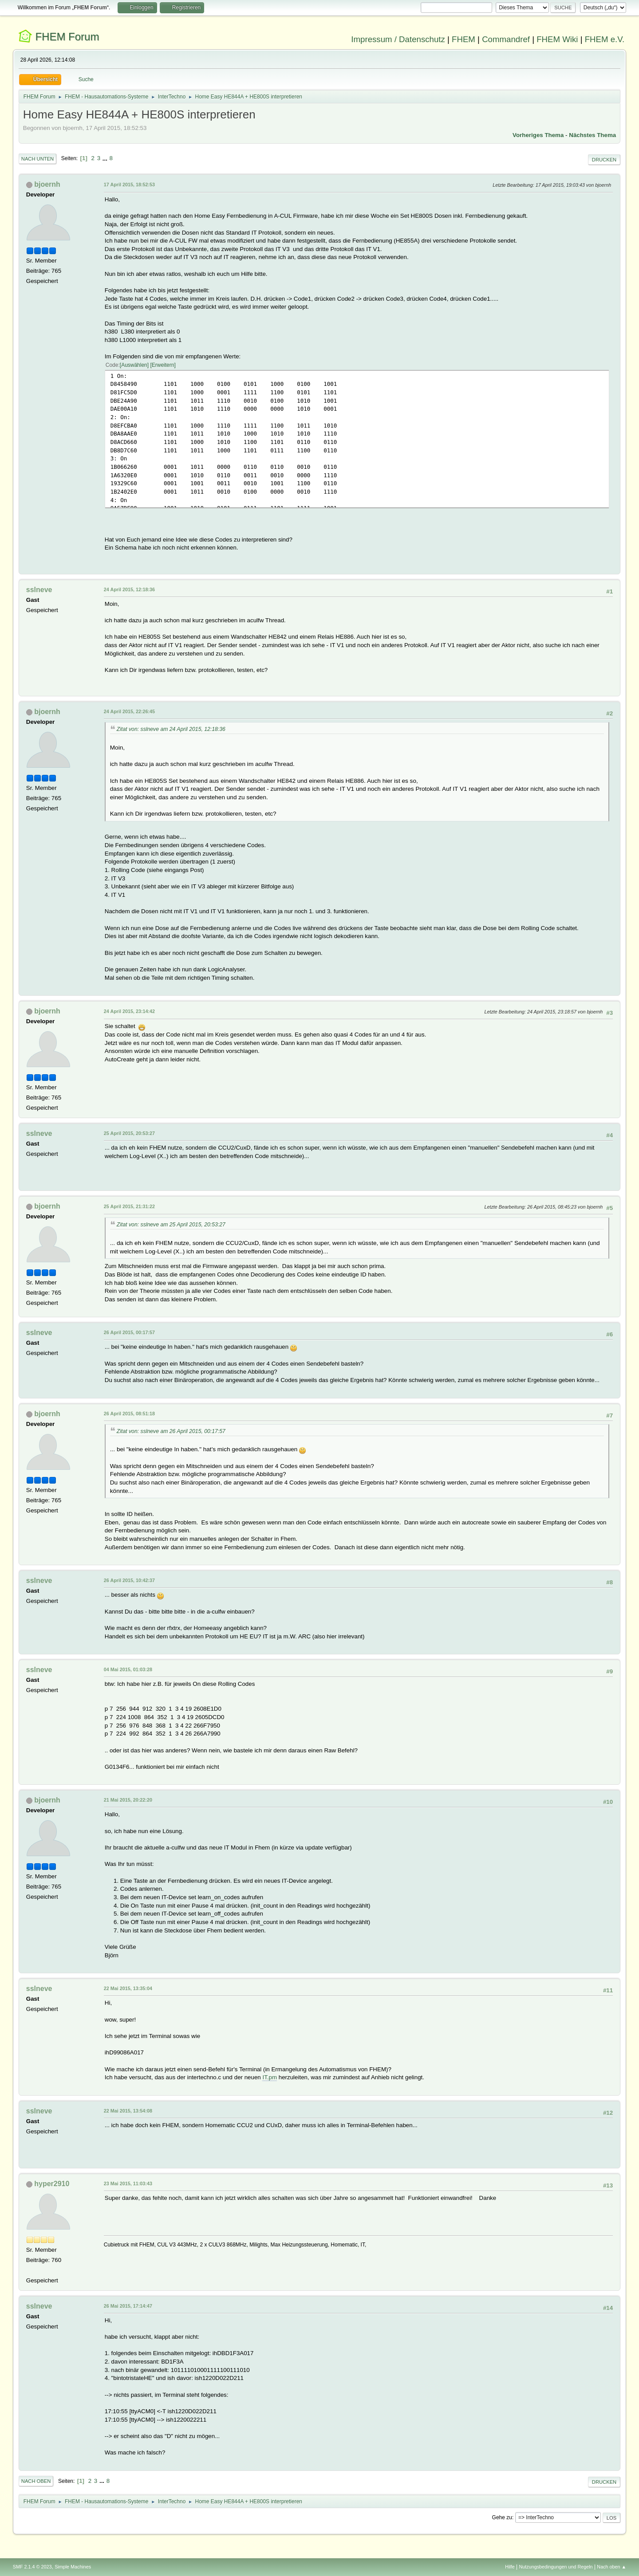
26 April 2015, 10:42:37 (129, 1580)
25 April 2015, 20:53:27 (129, 1133)
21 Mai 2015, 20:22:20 (128, 1799)
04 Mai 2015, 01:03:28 (128, 1669)
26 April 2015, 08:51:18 (129, 1413)
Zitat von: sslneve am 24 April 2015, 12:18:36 (171, 729)
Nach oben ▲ (611, 2566)
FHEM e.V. (605, 39)
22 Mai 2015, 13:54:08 (128, 2110)
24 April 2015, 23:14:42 (129, 1011)
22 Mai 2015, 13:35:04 (128, 1988)
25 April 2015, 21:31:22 (129, 1206)
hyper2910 (51, 2183)
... (106, 158)
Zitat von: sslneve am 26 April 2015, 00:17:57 (171, 1431)
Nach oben (36, 2481)
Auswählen (134, 365)
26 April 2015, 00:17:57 (129, 1332)
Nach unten (37, 158)
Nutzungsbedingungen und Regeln (556, 2566)
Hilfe (510, 2566)
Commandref (506, 39)
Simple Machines (73, 2566)
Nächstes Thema (592, 135)
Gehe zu (502, 2517)
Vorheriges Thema (538, 135)
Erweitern (163, 365)
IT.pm (269, 2077)
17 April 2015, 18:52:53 (129, 184)
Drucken (604, 159)
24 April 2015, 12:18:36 (129, 589)
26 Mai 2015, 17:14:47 (128, 2306)
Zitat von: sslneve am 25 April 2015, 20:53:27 (171, 1224)
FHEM (463, 39)
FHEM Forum (67, 37)
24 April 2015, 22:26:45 (129, 711)
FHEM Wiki (557, 39)
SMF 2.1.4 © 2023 (32, 2566)
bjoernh (47, 184)
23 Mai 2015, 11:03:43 (128, 2183)
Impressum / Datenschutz (398, 39)
